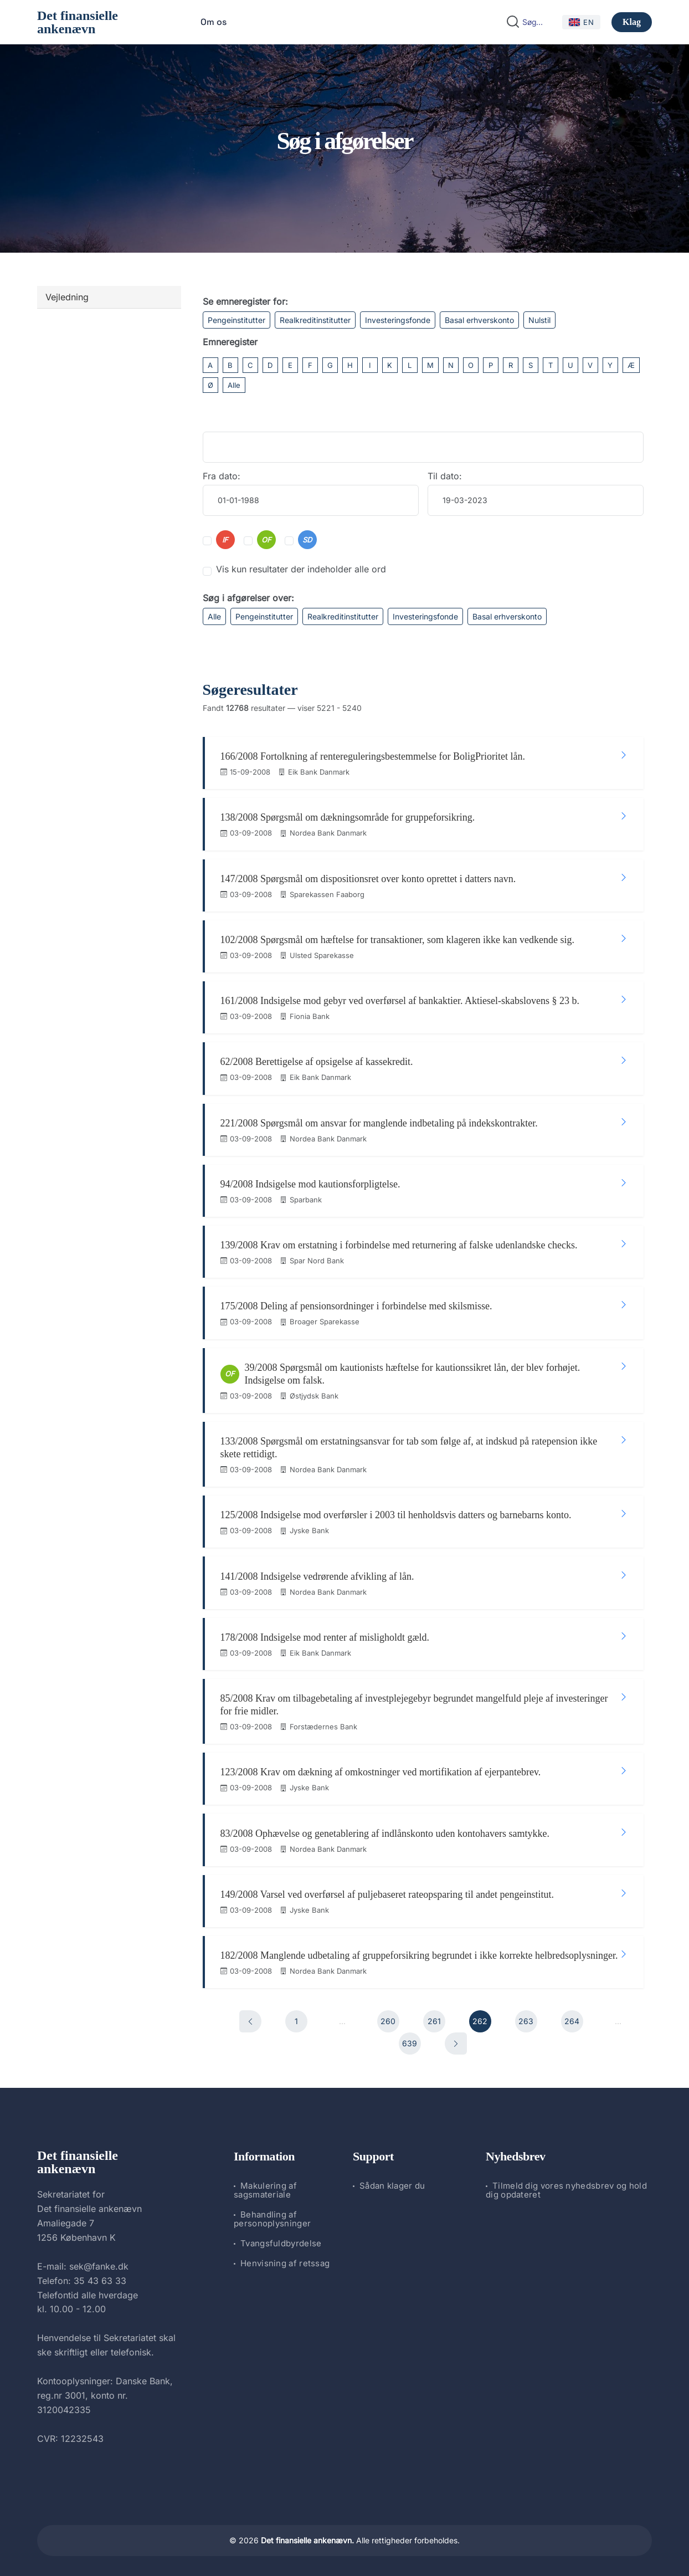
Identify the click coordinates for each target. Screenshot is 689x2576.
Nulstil (539, 320)
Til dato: (445, 476)
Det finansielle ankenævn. (307, 2538)
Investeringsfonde (397, 320)
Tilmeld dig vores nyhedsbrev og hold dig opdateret (566, 2187)
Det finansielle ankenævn (77, 22)
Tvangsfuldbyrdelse (280, 2240)
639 (409, 2041)
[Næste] (456, 2041)
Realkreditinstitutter (315, 320)
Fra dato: (221, 476)
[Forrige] (250, 2019)
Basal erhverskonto (479, 320)
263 (525, 2019)
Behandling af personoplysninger (272, 2216)
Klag (632, 22)
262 (479, 2019)
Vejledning (67, 297)
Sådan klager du (392, 2183)
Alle (234, 385)
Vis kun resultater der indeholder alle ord (301, 569)
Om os (213, 22)
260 (388, 2019)
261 (434, 2019)
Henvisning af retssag (285, 2260)
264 (571, 2019)
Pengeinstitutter (236, 320)
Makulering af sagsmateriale (265, 2187)
